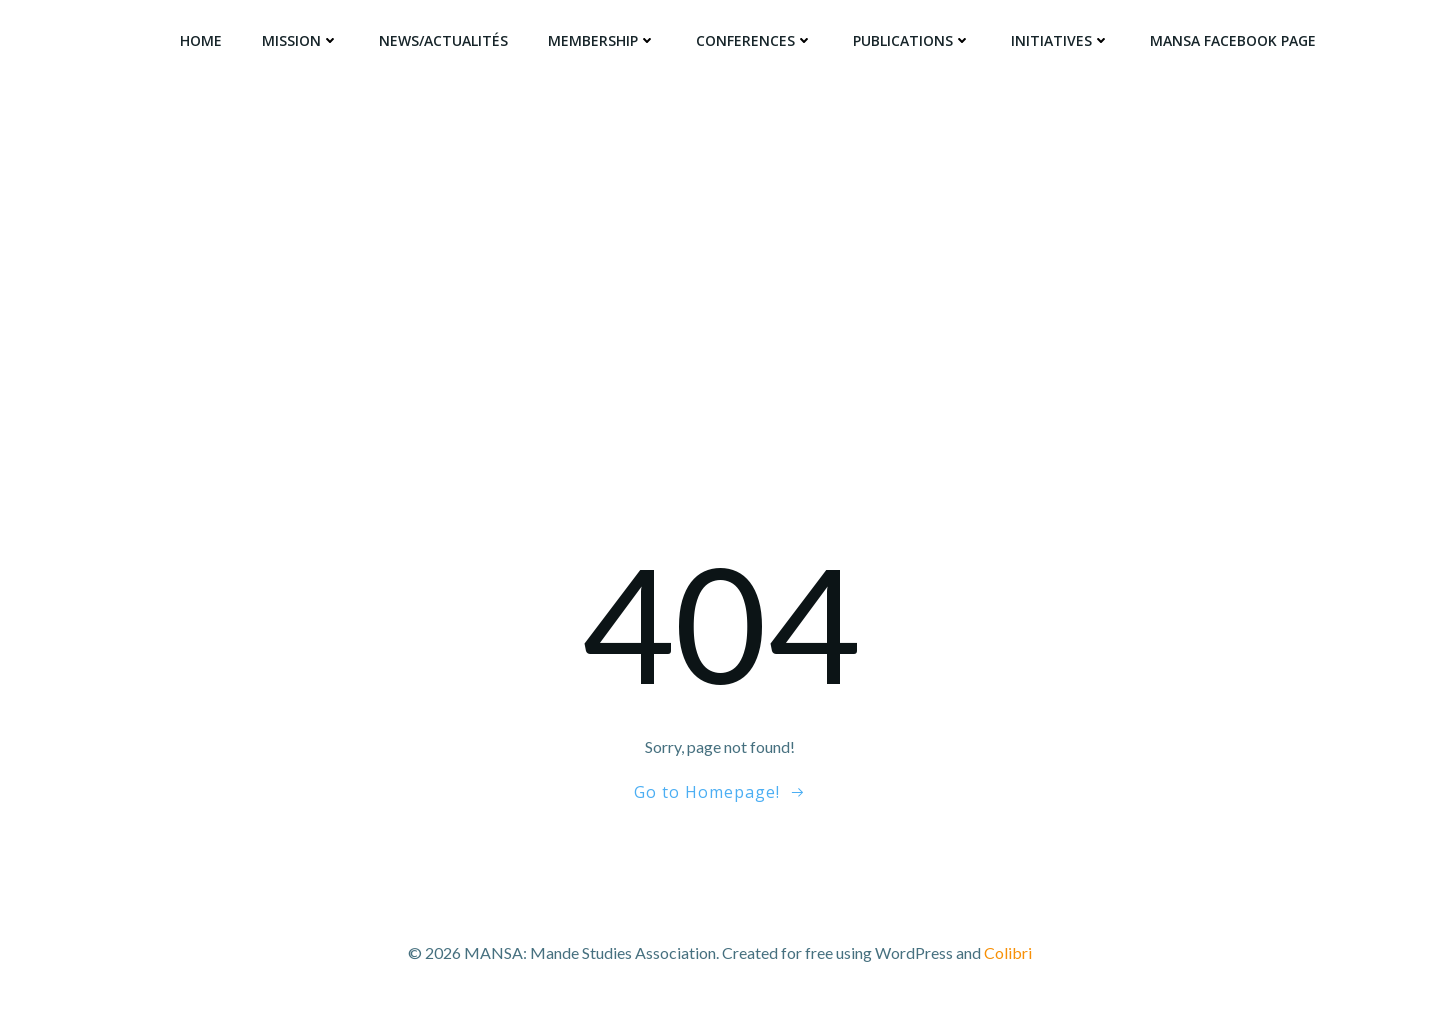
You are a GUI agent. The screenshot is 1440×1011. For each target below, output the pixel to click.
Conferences (754, 40)
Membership (602, 40)
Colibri (1008, 952)
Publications (912, 40)
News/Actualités (443, 40)
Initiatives (1060, 40)
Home (201, 40)
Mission (300, 40)
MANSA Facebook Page (1233, 40)
